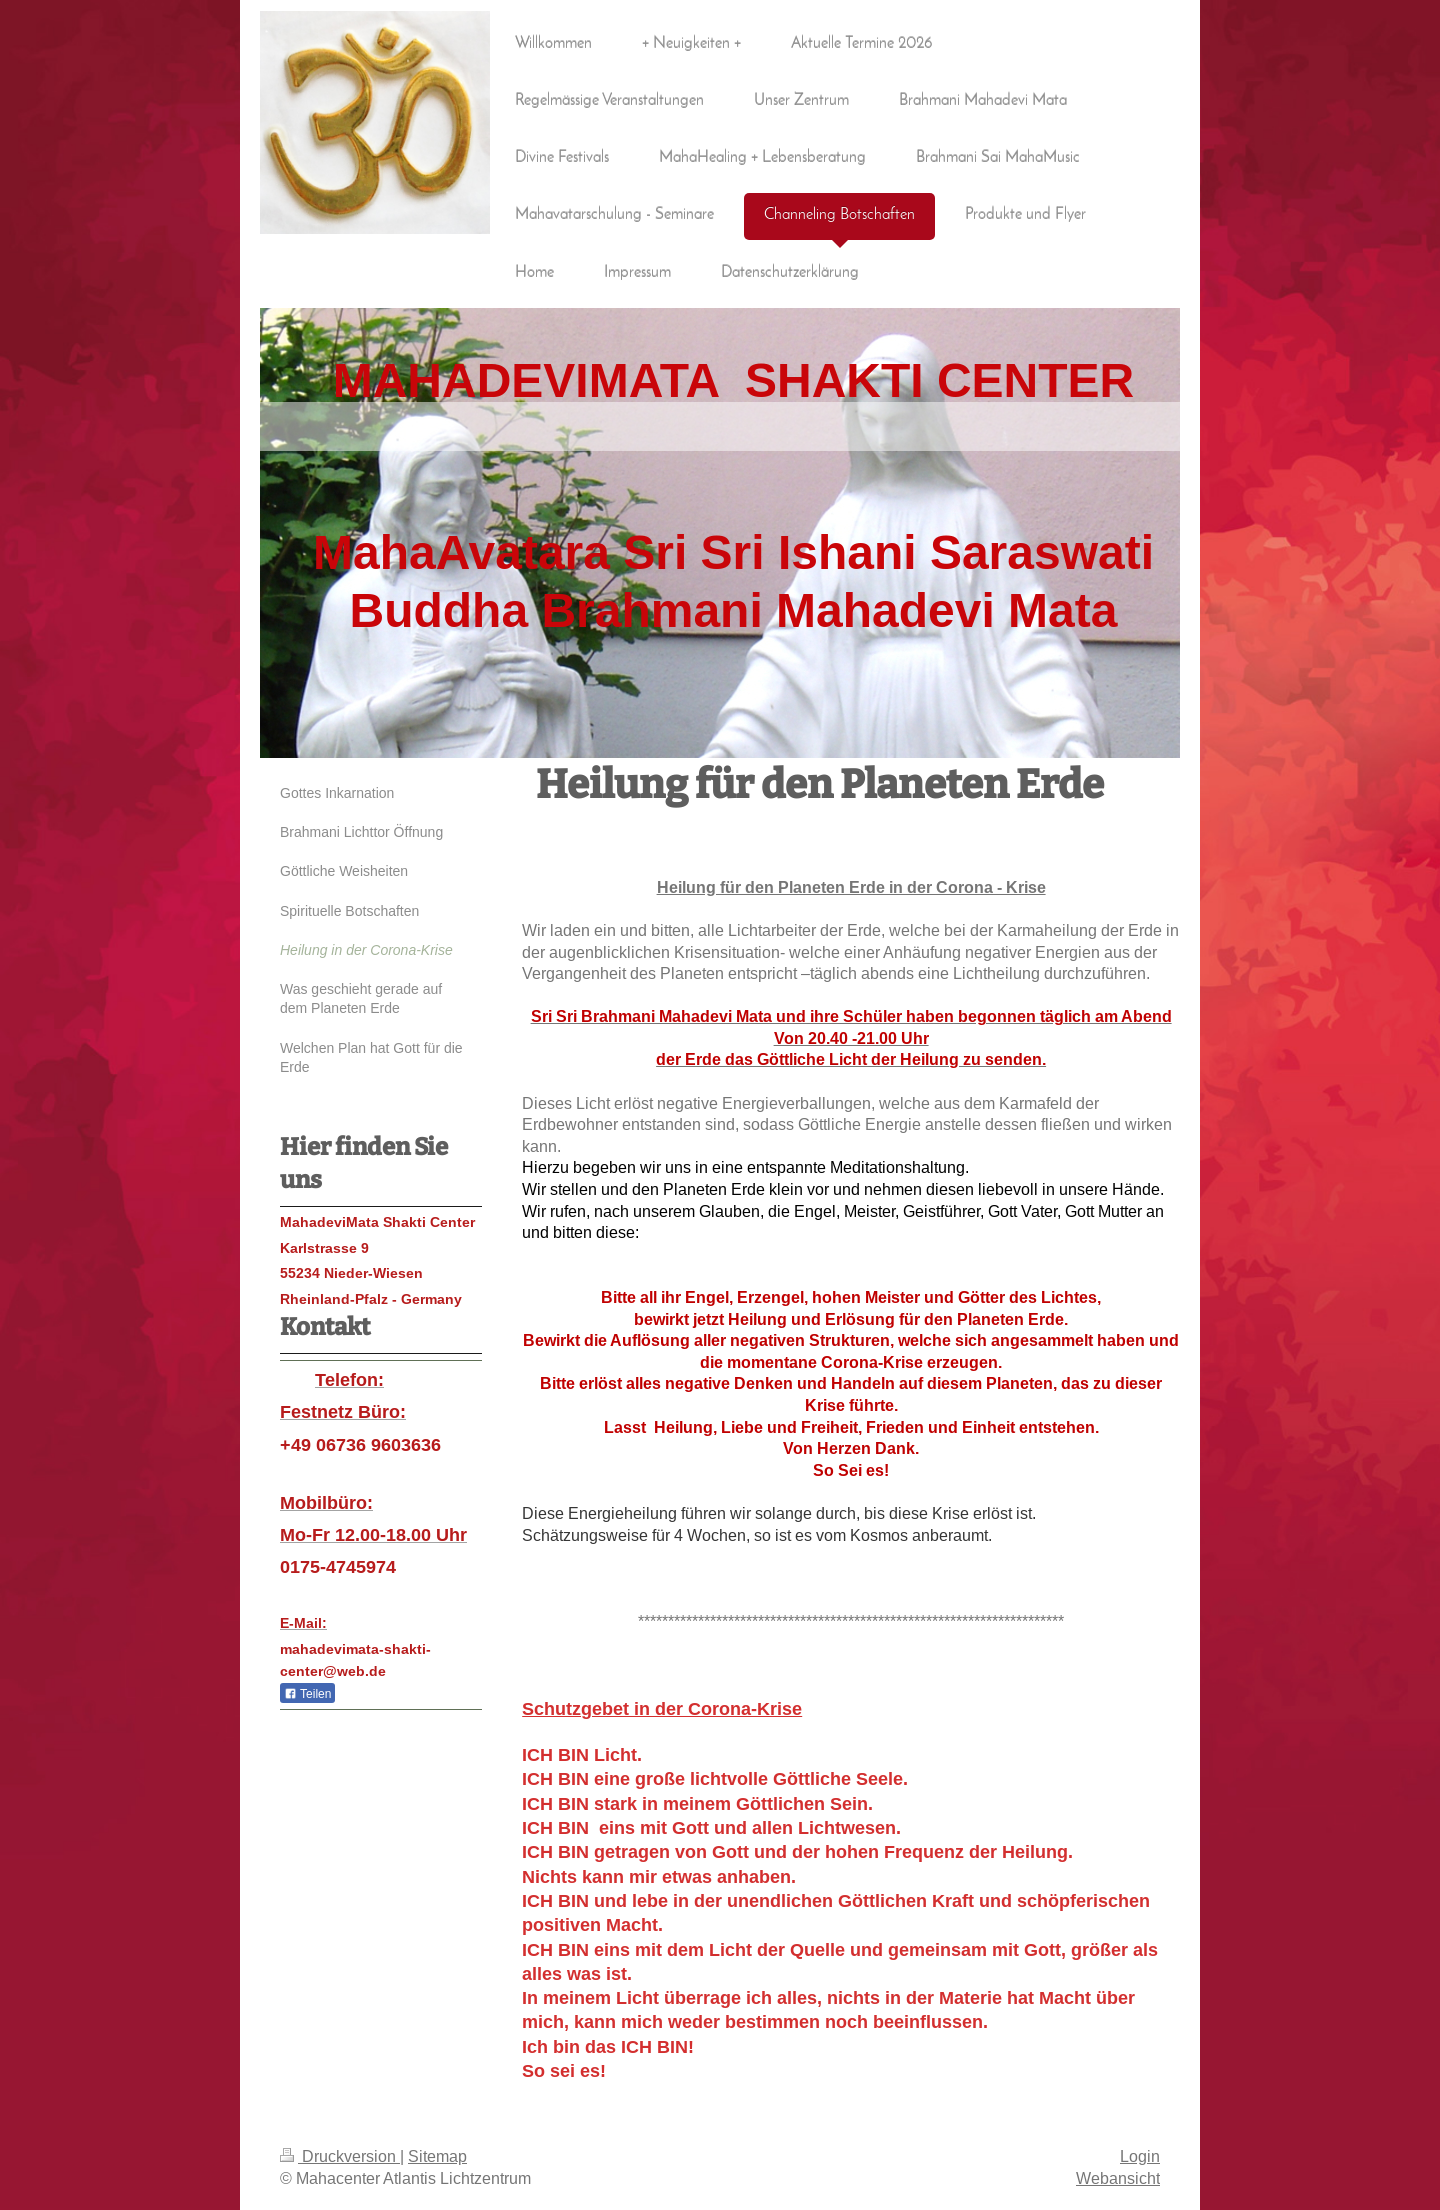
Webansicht (1118, 2178)
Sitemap (437, 2156)
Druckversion (340, 2156)
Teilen (307, 1694)
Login (1140, 2156)
